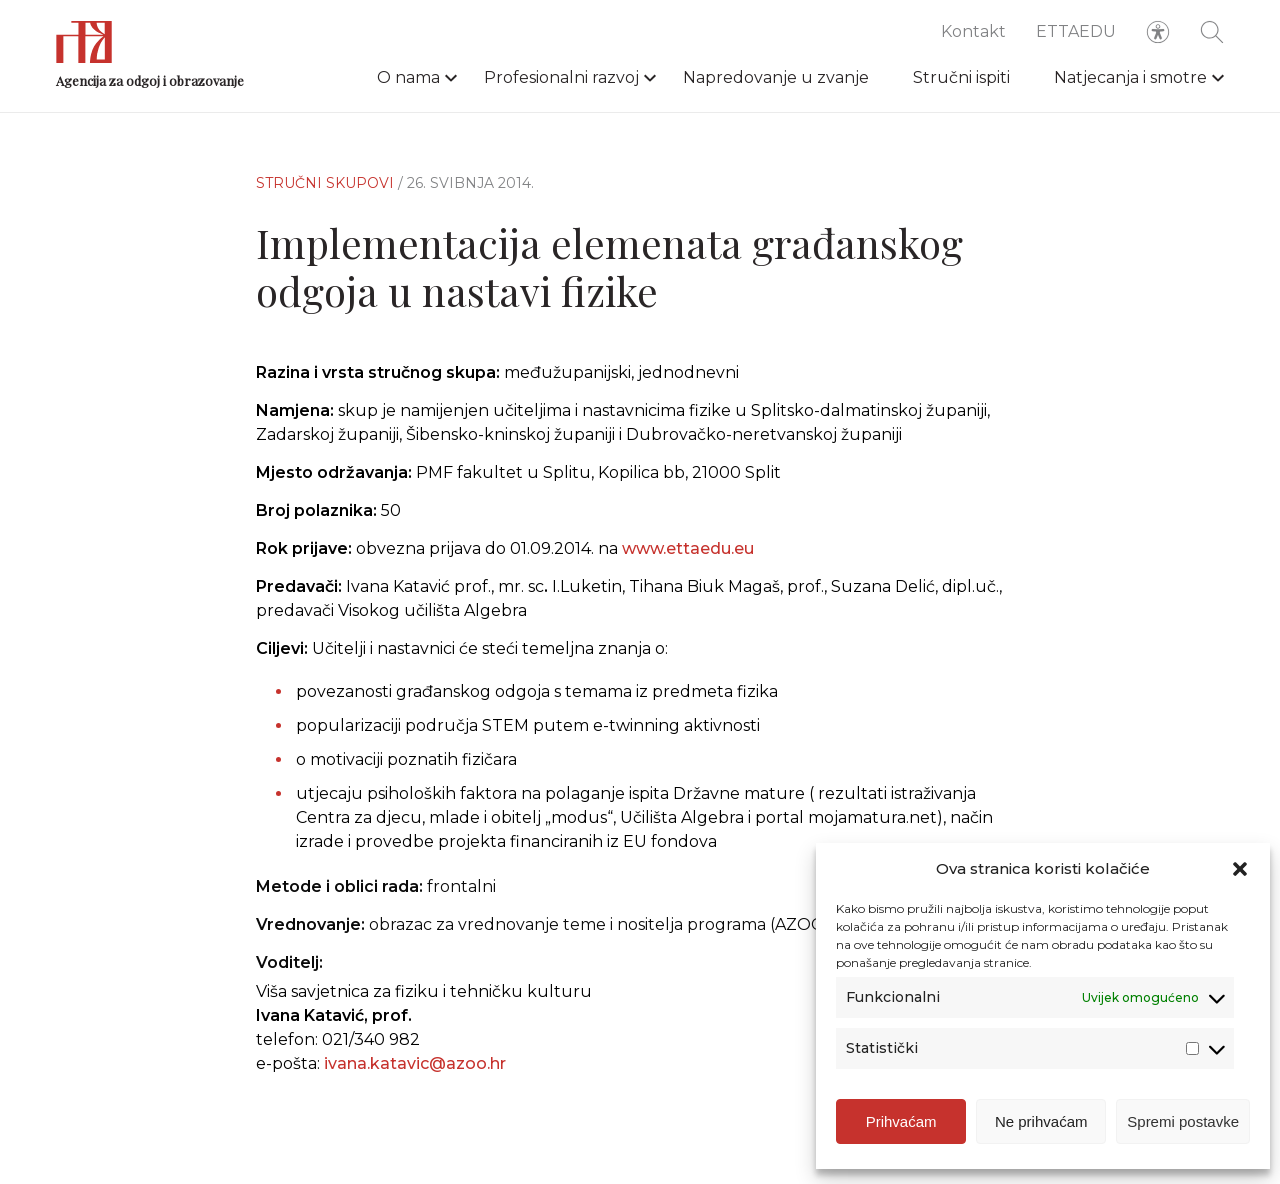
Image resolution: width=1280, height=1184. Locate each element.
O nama (408, 77)
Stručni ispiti (961, 77)
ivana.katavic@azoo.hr (415, 1063)
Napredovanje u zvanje (776, 77)
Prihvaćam (901, 1121)
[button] (1240, 869)
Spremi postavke (1183, 1121)
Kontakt (973, 31)
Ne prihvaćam (1041, 1121)
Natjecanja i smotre (1130, 77)
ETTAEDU (1076, 31)
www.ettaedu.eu (688, 548)
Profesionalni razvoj (561, 77)
